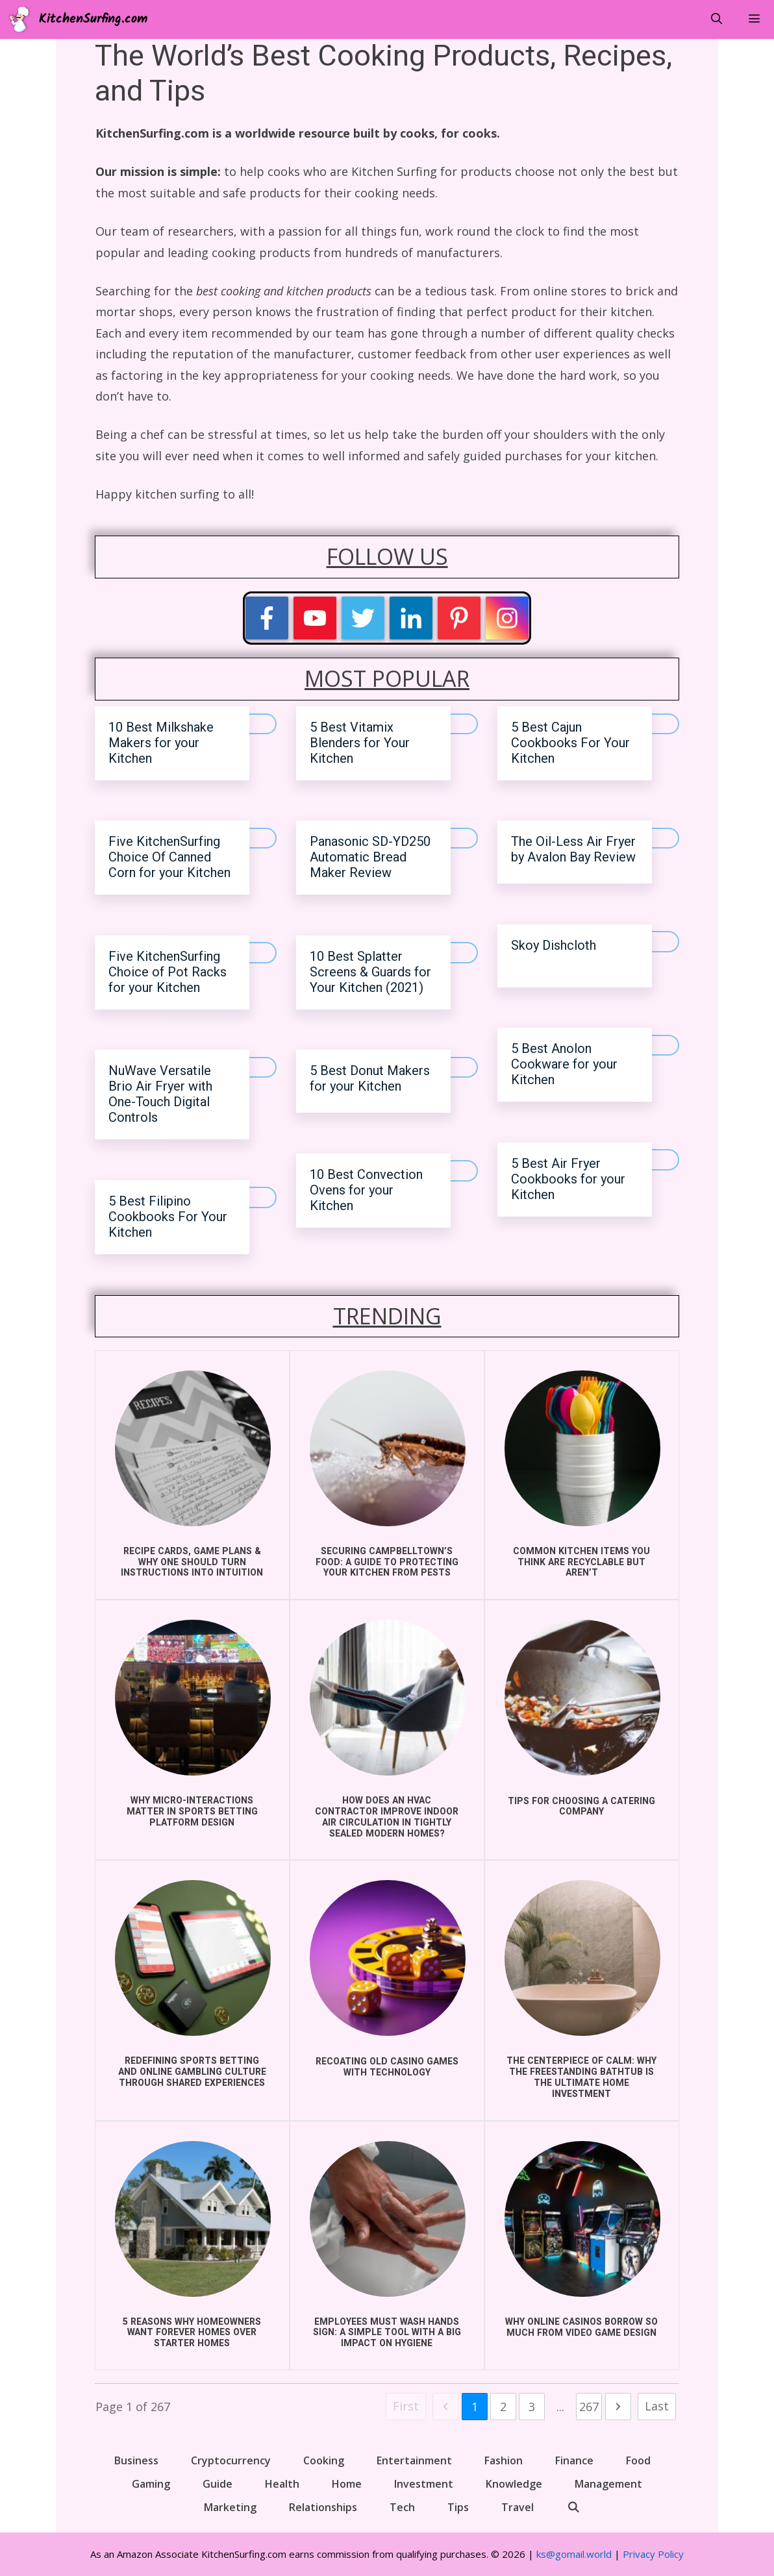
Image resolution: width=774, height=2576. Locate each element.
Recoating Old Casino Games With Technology (387, 2067)
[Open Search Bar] (716, 19)
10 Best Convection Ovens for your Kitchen (366, 1190)
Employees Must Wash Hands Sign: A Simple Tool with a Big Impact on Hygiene (387, 2333)
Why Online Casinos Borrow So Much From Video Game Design (581, 2327)
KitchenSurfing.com (93, 19)
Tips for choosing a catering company (581, 1806)
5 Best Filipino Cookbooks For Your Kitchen (167, 1217)
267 (589, 2406)
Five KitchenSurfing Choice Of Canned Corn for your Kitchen (169, 857)
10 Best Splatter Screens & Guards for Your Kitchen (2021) (370, 972)
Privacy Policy (653, 2553)
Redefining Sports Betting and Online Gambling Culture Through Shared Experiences (192, 2072)
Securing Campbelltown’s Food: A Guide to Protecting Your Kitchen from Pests (387, 1562)
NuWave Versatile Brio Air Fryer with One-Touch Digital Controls (160, 1094)
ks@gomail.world (574, 2553)
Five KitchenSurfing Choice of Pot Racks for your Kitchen (167, 972)
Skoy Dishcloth (553, 945)
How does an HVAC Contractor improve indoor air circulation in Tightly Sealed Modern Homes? (386, 1817)
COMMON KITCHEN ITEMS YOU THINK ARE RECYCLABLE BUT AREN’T (581, 1562)
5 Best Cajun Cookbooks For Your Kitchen (570, 743)
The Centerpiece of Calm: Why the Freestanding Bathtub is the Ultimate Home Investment (581, 2077)
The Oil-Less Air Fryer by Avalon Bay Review (573, 849)
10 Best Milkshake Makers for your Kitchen (161, 743)
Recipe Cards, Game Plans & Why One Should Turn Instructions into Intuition (192, 1562)
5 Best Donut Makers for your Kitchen (370, 1078)
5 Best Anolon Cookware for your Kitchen (564, 1064)
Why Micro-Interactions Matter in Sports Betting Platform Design (192, 1811)
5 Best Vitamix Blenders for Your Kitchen (360, 743)
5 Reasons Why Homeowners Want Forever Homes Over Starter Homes (192, 2333)
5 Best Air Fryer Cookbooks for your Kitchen (568, 1179)
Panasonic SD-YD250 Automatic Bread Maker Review (370, 857)
